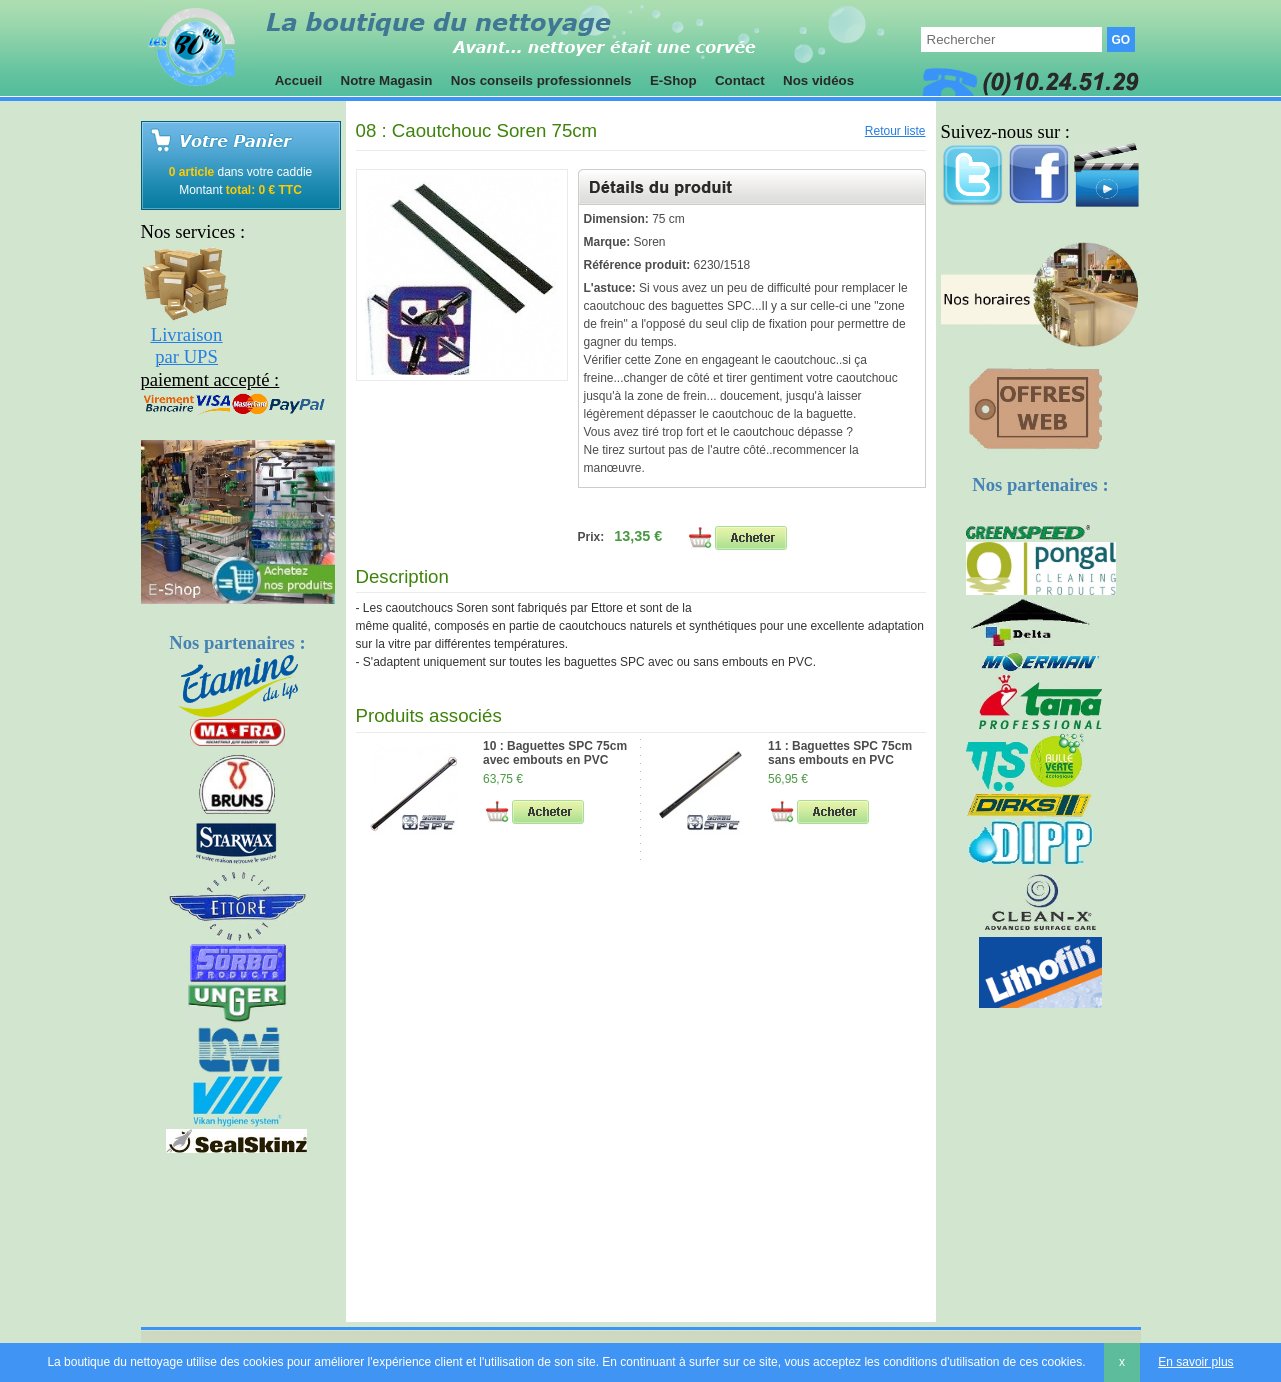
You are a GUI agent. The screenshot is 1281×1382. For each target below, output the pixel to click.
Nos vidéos (818, 80)
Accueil (299, 80)
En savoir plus (1195, 1362)
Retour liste (895, 131)
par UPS (186, 356)
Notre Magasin (386, 80)
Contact (739, 80)
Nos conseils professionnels (541, 80)
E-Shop (673, 80)
